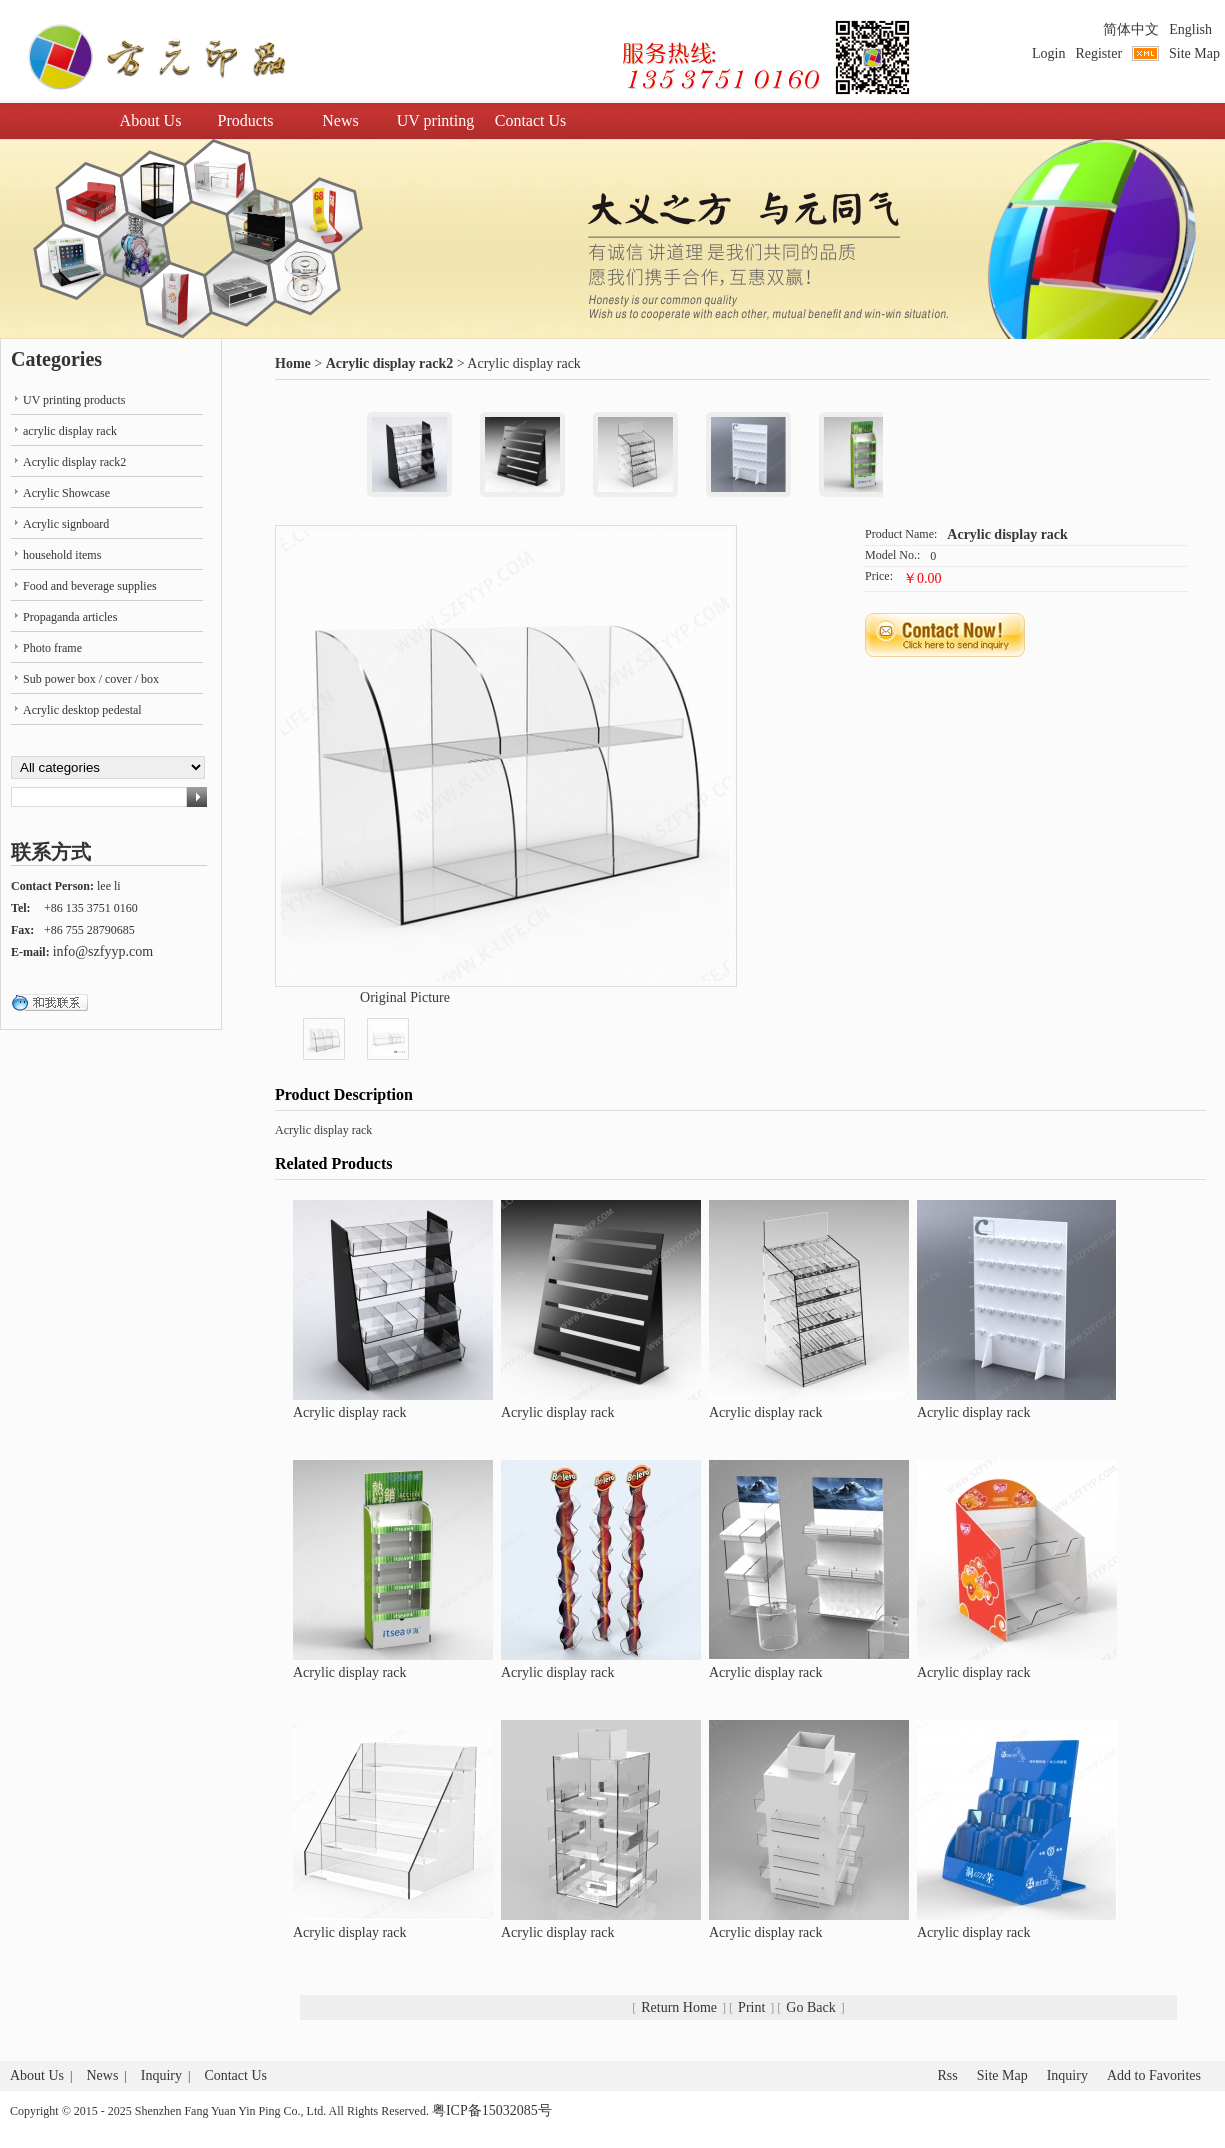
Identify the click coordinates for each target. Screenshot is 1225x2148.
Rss (947, 2075)
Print (751, 2007)
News (340, 120)
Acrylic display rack (1007, 534)
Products (246, 120)
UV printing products (74, 400)
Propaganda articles (70, 617)
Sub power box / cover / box (91, 679)
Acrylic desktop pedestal (82, 710)
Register (1098, 53)
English (1190, 29)
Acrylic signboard (66, 524)
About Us (151, 120)
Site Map (1194, 53)
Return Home (679, 2007)
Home (293, 363)
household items (62, 555)
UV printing (435, 120)
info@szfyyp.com (103, 951)
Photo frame (52, 648)
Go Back (810, 2007)
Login (1048, 53)
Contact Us (531, 120)
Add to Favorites (1154, 2075)
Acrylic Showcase (66, 493)
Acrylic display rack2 (390, 363)
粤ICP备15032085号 (492, 2110)
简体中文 (1131, 29)
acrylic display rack (70, 431)
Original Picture (405, 997)
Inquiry (161, 2075)
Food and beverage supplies (90, 586)
